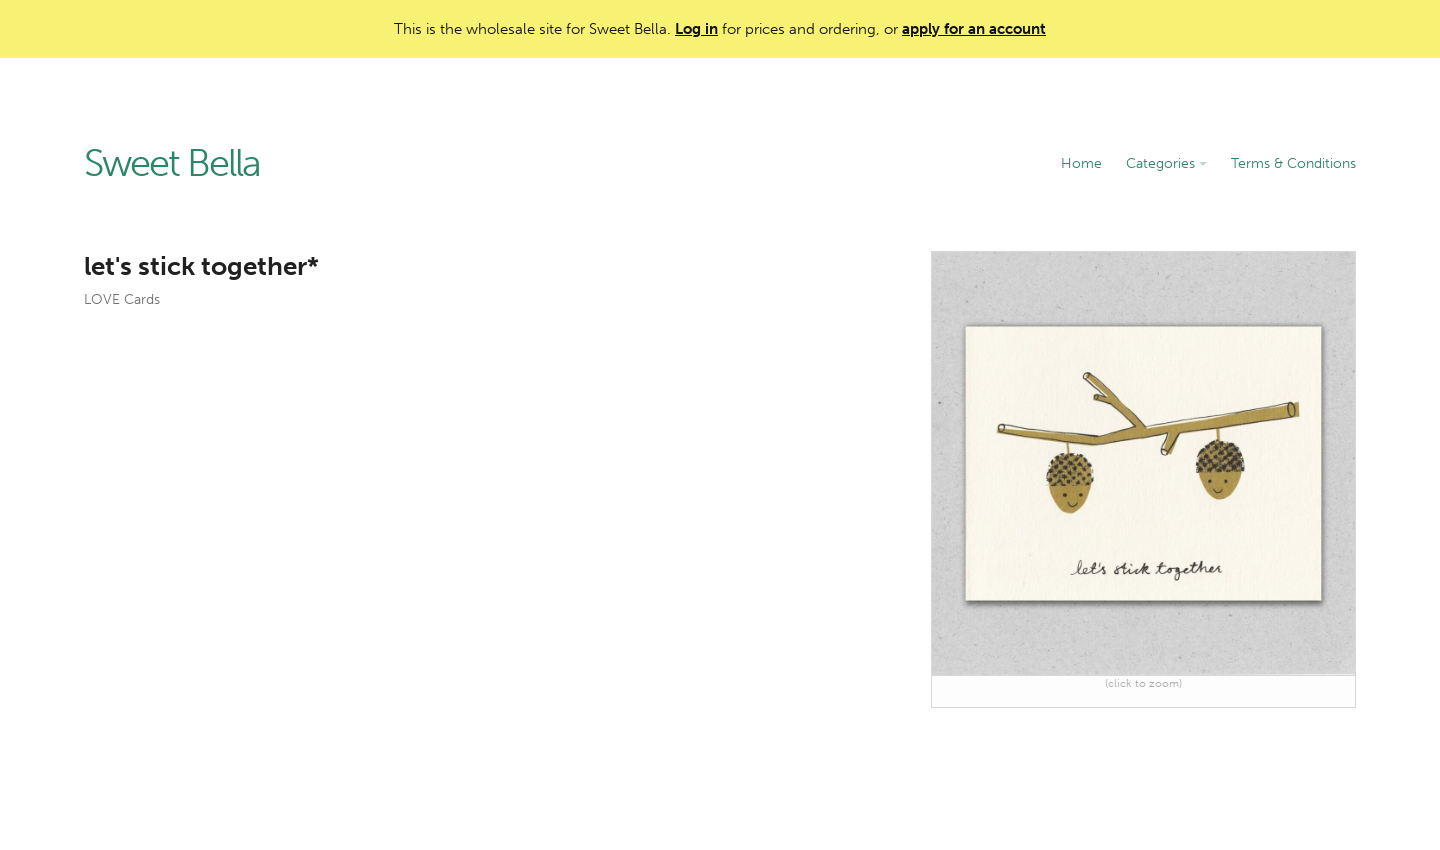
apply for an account (974, 29)
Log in (696, 29)
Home (1081, 163)
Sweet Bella (172, 164)
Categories (1166, 163)
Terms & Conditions (1293, 163)
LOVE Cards (122, 299)
